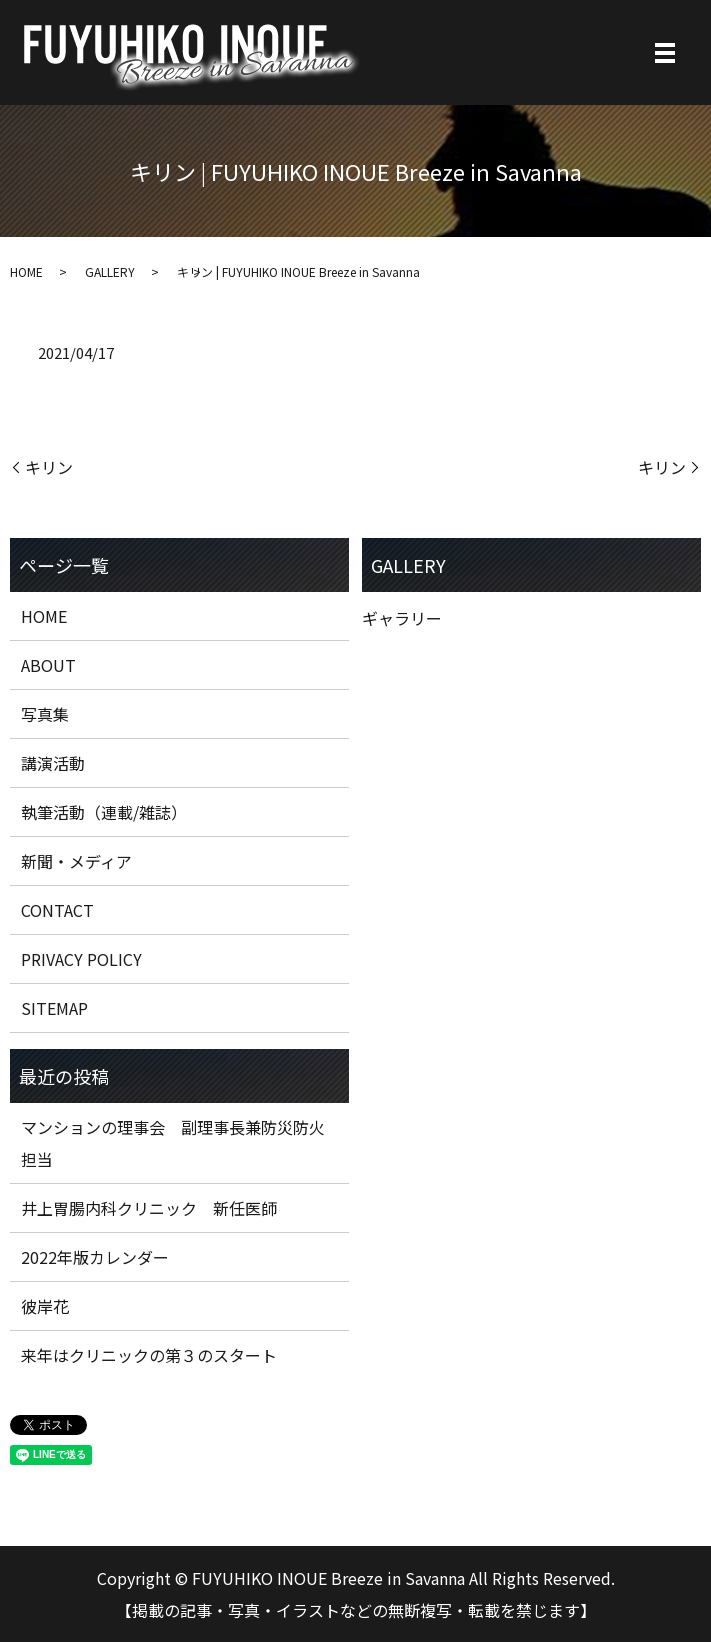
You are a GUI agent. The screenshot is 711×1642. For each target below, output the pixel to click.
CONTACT (57, 910)
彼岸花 (45, 1306)
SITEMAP (54, 1008)
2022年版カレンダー (95, 1257)
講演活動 (53, 763)
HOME (26, 271)
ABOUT (48, 665)
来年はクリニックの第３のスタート (149, 1355)
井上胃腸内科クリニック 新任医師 (149, 1208)
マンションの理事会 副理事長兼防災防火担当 (173, 1143)
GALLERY (110, 271)
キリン (49, 467)
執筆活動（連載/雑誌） (104, 812)
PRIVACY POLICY (81, 959)
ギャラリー (402, 618)
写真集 (45, 714)
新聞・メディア (76, 861)
